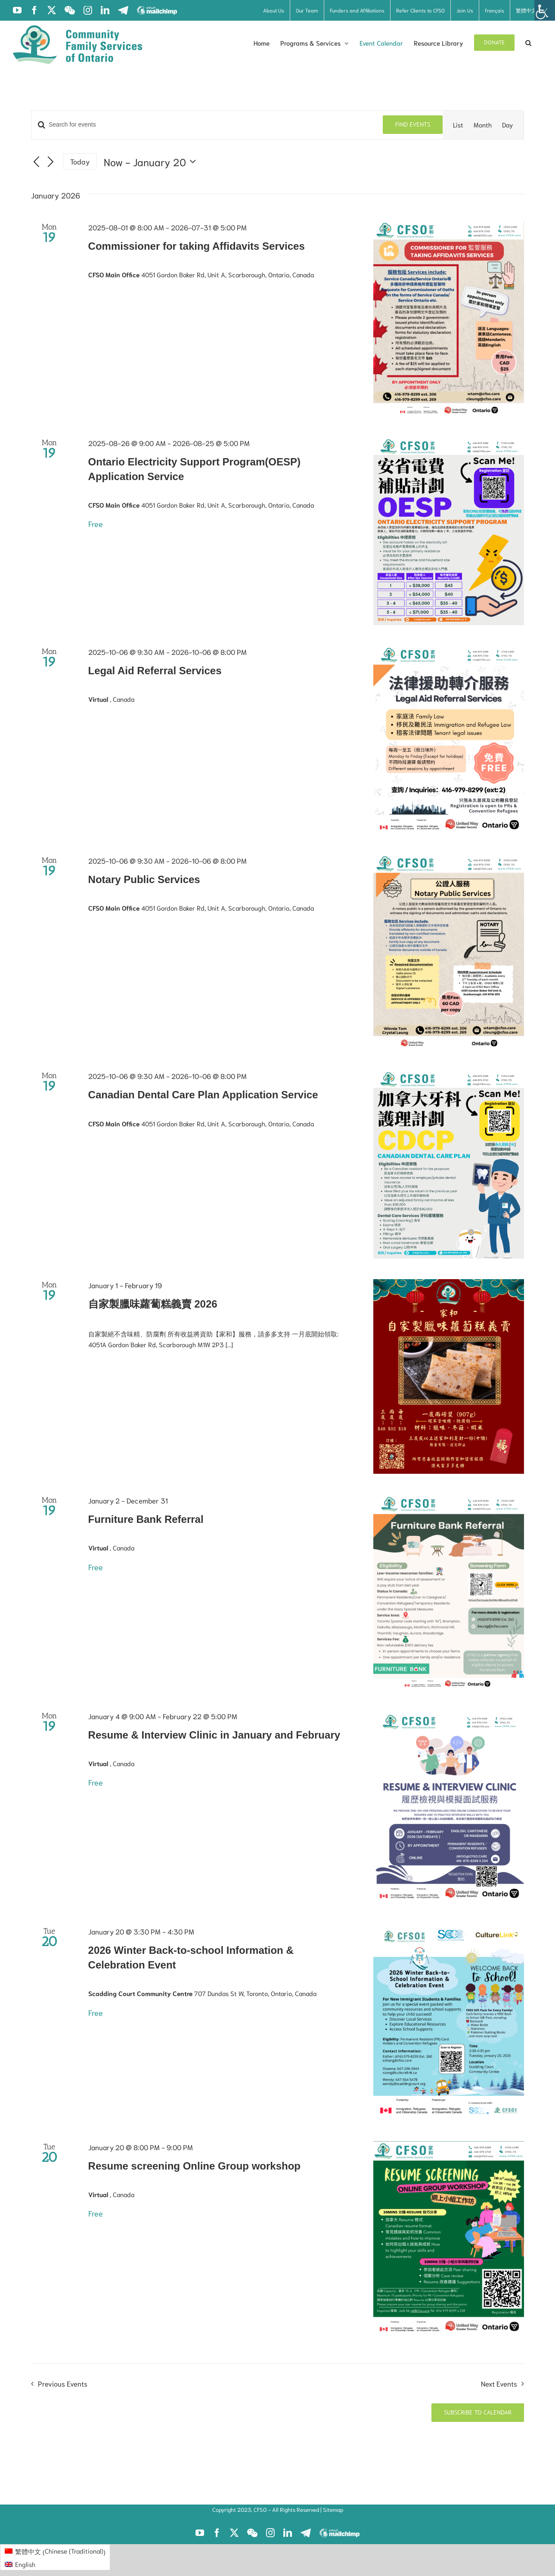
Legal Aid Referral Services (155, 670)
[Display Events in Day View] (507, 125)
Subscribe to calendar (478, 2412)
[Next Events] (51, 162)
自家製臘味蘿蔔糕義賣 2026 (152, 1304)
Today (80, 161)
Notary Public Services (144, 879)
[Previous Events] (36, 162)
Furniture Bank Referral (146, 1519)
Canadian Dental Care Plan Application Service (203, 1094)
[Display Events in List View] (458, 125)
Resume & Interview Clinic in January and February (214, 1735)
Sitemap (333, 2509)
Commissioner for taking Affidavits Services (196, 246)
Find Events (412, 124)
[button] (528, 42)
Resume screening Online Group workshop (194, 2166)
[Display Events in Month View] (483, 125)
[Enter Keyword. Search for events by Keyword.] (207, 124)
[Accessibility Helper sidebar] (544, 10)
